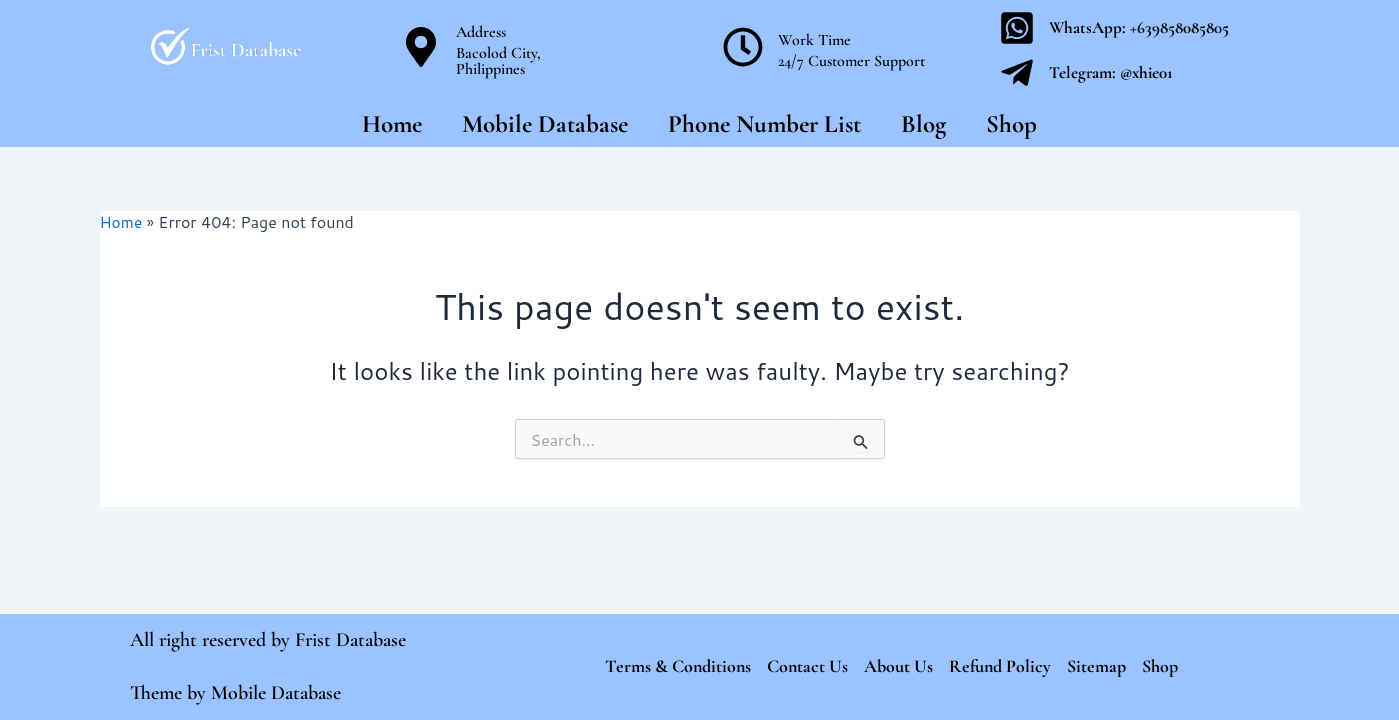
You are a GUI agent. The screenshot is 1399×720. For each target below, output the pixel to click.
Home (392, 124)
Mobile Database (545, 124)
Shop (1011, 124)
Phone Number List (764, 124)
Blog (923, 124)
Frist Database (350, 640)
